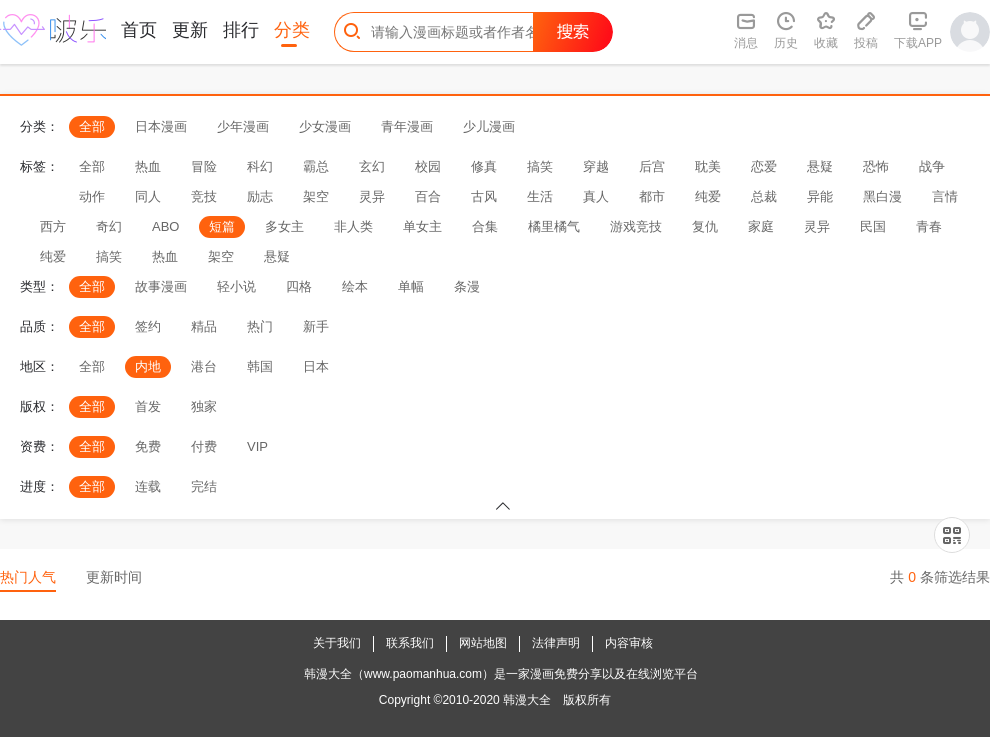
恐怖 (876, 166)
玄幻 (372, 166)
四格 (299, 286)
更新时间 (114, 577)
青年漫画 (407, 126)
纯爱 (708, 196)
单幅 (411, 286)
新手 (316, 326)
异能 (820, 196)
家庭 (761, 226)
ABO (165, 226)
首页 (139, 30)
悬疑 (820, 166)
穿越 (596, 166)
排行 (241, 30)
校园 (428, 166)
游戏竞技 (636, 226)
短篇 (222, 226)
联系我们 (410, 643)
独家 (204, 406)
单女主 (422, 226)
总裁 (764, 196)
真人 (596, 196)
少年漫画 (243, 126)
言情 (945, 196)
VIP (257, 446)
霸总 (316, 166)
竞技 (204, 196)
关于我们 (337, 643)
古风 (484, 196)
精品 (204, 326)
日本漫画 (161, 126)
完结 (204, 486)
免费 (148, 446)
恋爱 (764, 166)
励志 (260, 196)
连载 (148, 486)
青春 (929, 226)
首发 (148, 406)
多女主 (284, 226)
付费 (204, 446)
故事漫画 (161, 286)
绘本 (355, 286)
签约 (148, 326)
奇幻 (109, 226)
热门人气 (28, 577)
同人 (148, 196)
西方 (53, 226)
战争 (932, 166)
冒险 (204, 166)
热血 (148, 166)
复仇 (705, 226)
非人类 (353, 226)
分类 (292, 30)
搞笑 (540, 166)
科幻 (260, 166)
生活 (540, 196)
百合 (428, 196)
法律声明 (556, 643)
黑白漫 (882, 196)
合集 (485, 226)
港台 (204, 366)
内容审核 (629, 643)
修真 (484, 166)
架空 (316, 196)
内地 (148, 366)
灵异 (372, 196)
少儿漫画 (489, 126)
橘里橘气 (554, 226)
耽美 (708, 166)
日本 (316, 366)
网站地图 (483, 643)
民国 (873, 226)
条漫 (467, 286)
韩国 (260, 366)
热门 (260, 326)
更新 (190, 30)
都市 (652, 196)
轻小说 (236, 286)
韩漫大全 (527, 700)
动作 (92, 196)
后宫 (652, 166)
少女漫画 (325, 126)
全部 (92, 126)
